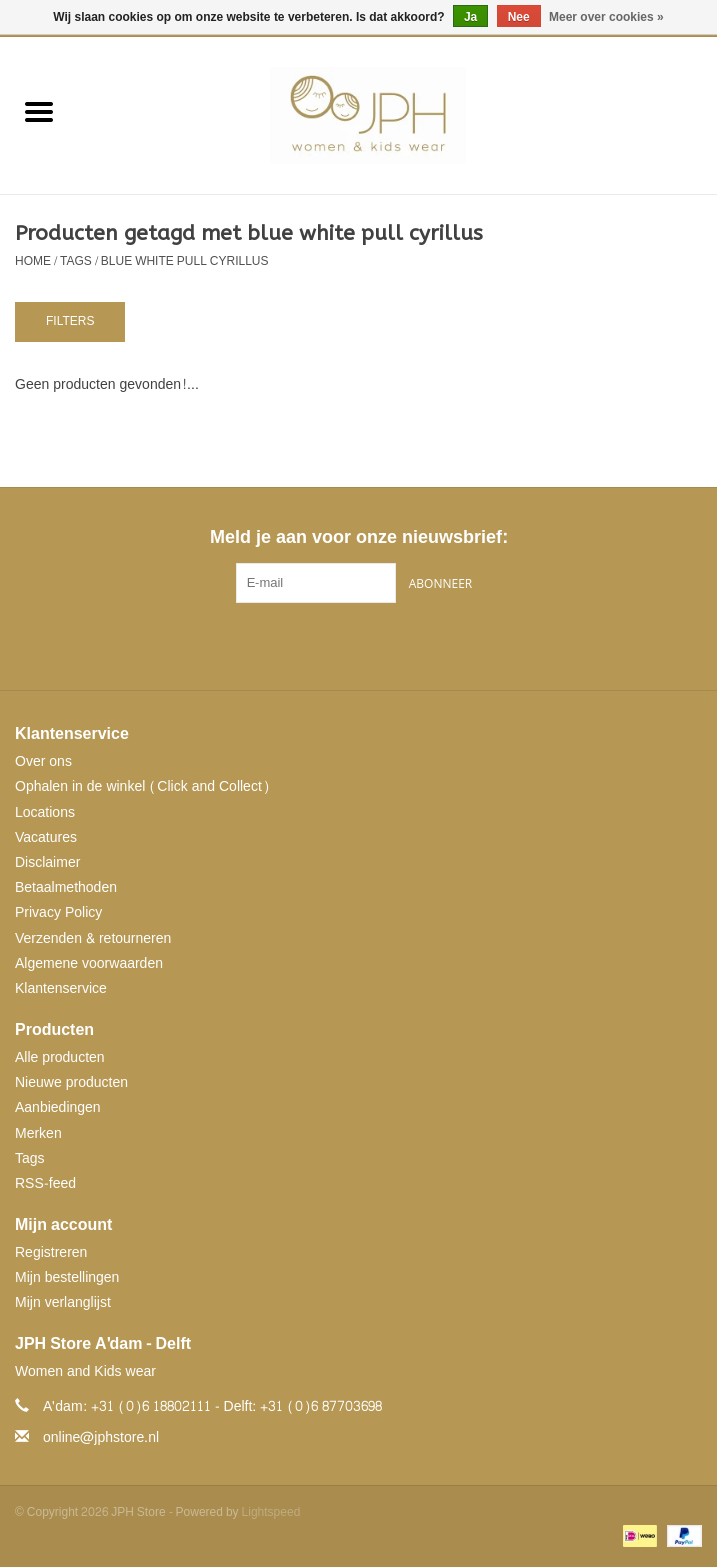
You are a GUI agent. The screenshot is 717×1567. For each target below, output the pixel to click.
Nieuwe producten (71, 1082)
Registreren (51, 1252)
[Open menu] (39, 111)
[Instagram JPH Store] (395, 644)
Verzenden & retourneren (93, 938)
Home (33, 261)
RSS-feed (45, 1183)
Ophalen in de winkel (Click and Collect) (142, 786)
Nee (519, 17)
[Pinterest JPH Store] (359, 644)
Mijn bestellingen (67, 1277)
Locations (45, 812)
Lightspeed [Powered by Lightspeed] (271, 1512)
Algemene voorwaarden (89, 963)
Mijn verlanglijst (63, 1302)
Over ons (43, 761)
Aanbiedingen (58, 1107)
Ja (470, 17)
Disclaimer (47, 862)
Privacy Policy (58, 912)
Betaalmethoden (66, 887)
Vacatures (46, 837)
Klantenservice (61, 988)
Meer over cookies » (606, 17)
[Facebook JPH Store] (323, 644)
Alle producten (60, 1057)
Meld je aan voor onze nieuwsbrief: (358, 537)
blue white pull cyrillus (185, 261)
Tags (76, 261)
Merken (38, 1133)
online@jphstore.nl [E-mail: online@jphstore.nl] (101, 1437)
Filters (70, 321)
